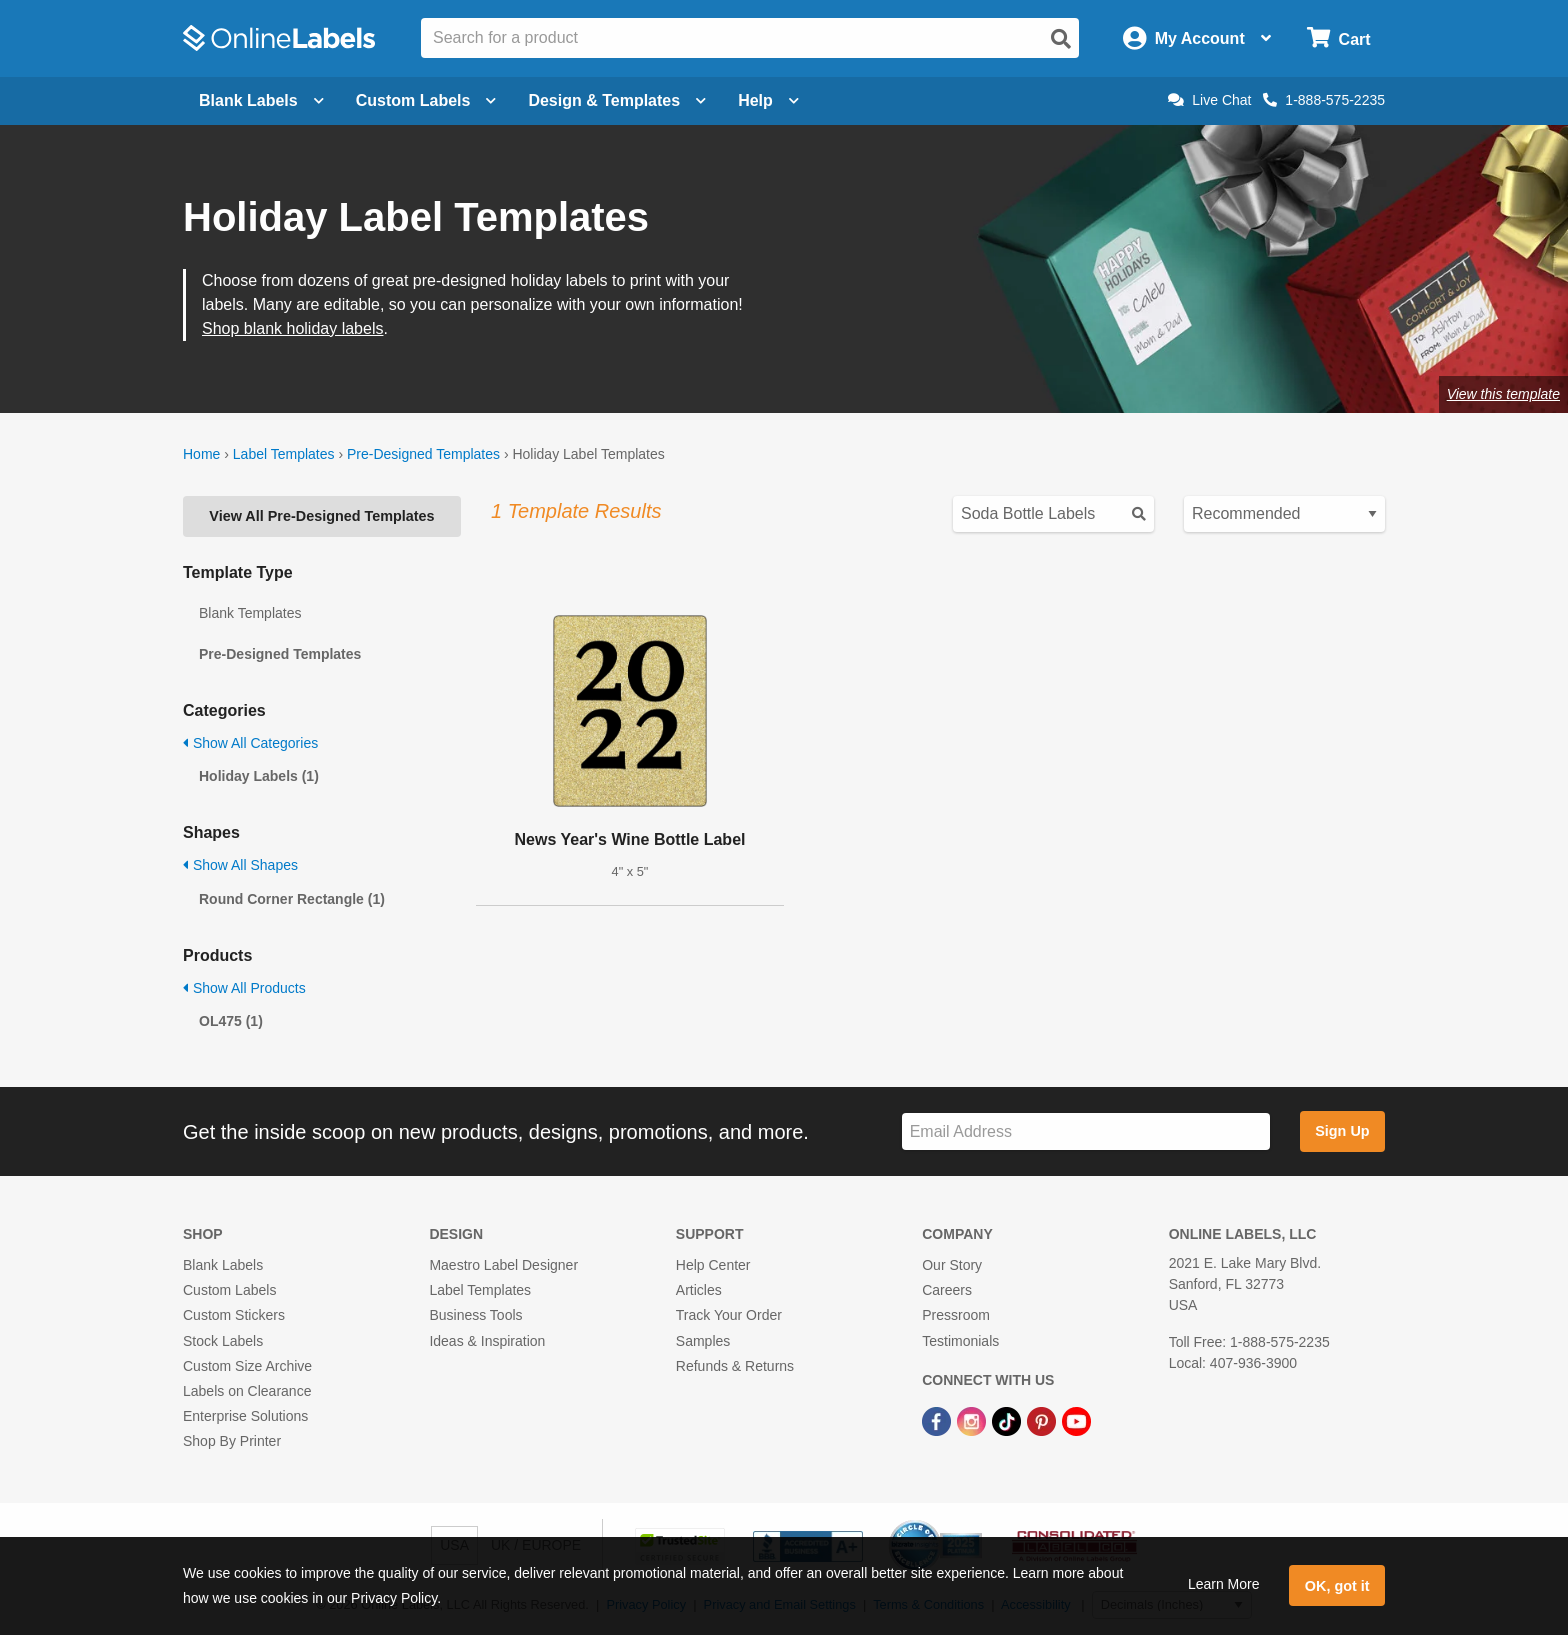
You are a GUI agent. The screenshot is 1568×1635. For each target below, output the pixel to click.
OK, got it (1337, 1586)
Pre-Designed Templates (423, 454)
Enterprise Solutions (245, 1416)
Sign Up (1342, 1131)
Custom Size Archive (247, 1366)
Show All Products (244, 988)
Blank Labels (223, 1265)
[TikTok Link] (1008, 1420)
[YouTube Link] (1076, 1420)
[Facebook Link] (938, 1420)
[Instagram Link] (973, 1420)
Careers (947, 1290)
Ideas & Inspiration (487, 1341)
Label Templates (284, 454)
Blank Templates (250, 613)
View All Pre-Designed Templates (321, 516)
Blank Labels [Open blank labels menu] (261, 100)
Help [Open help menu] (768, 100)
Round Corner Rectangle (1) (292, 899)
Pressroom (956, 1315)
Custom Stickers (234, 1315)
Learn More (1224, 1584)
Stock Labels (223, 1341)
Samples (703, 1341)
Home (201, 454)
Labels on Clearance (247, 1391)
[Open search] (1061, 39)
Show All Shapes (240, 865)
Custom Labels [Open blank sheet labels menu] (426, 100)
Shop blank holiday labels (292, 328)
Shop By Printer (232, 1441)
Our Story (952, 1265)
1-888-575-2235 (1324, 100)
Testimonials (960, 1341)
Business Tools (475, 1315)
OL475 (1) (231, 1021)
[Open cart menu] (1338, 38)
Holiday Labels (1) (259, 776)
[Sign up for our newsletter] (1086, 1131)
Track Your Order (729, 1315)
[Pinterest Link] (1043, 1420)
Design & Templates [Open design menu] (617, 100)
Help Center (713, 1265)
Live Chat (1209, 100)
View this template (1503, 394)
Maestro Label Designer (503, 1265)
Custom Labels (229, 1290)
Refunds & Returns (735, 1366)
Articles (699, 1290)
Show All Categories (250, 743)
